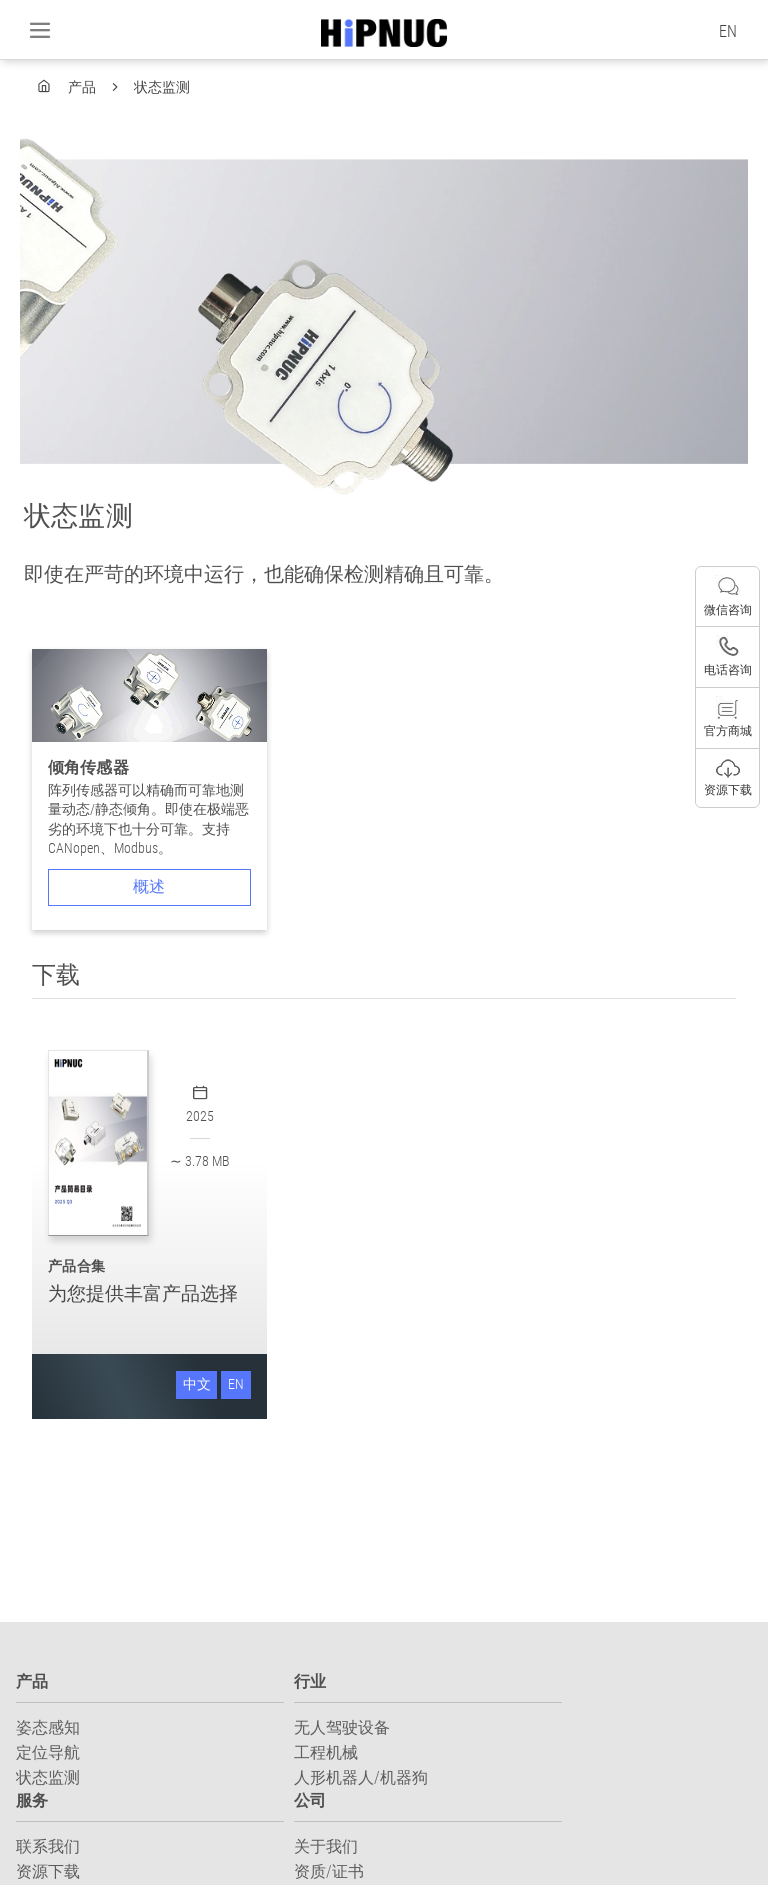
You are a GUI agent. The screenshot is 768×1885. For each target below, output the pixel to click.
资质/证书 (329, 1871)
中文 (197, 1384)
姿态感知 (48, 1727)
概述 (149, 886)
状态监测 (162, 87)
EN (728, 31)
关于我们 (326, 1846)
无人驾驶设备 (342, 1727)
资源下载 (48, 1871)
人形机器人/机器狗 (361, 1777)
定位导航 (48, 1752)
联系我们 (48, 1846)
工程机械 (326, 1752)
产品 (83, 87)
